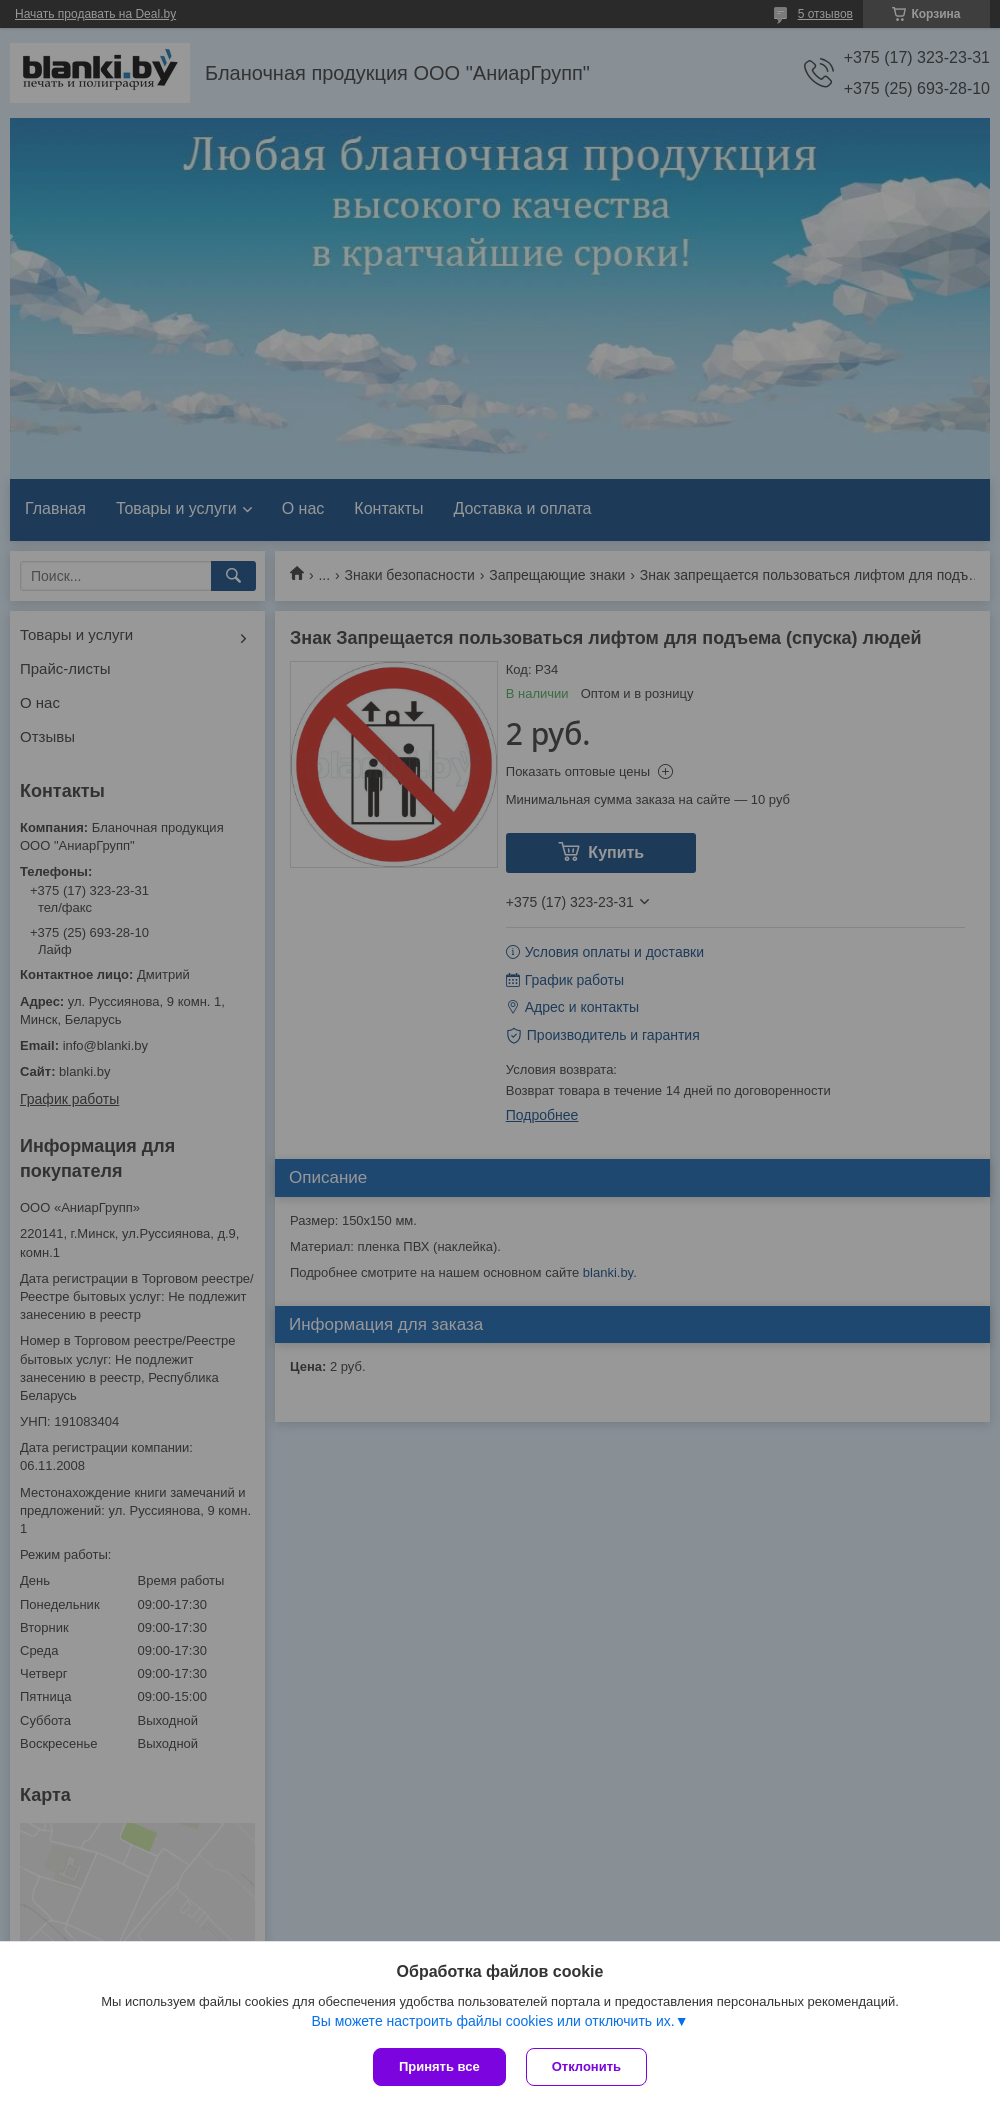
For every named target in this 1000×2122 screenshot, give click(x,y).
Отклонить (586, 2066)
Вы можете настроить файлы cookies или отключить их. (492, 2021)
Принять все (439, 2066)
